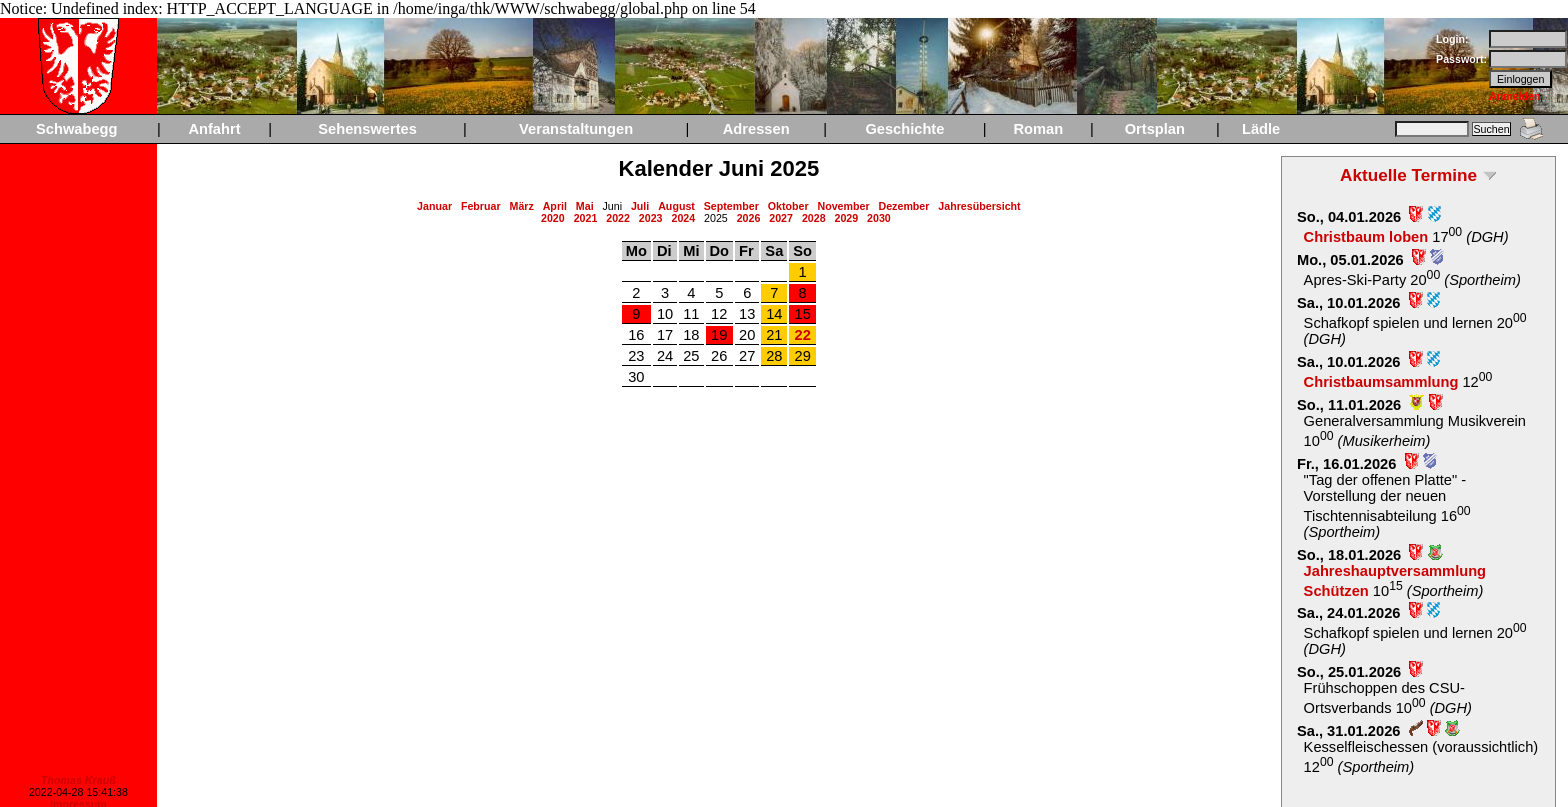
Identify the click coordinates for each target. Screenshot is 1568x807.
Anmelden (1515, 96)
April (555, 206)
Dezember (904, 206)
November (843, 206)
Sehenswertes (367, 129)
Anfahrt (214, 129)
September (731, 206)
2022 (618, 218)
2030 (879, 218)
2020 (553, 218)
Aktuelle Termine (1408, 175)
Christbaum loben (1366, 237)
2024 (683, 218)
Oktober (788, 206)
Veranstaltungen (576, 129)
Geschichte (904, 129)
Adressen (756, 129)
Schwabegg (76, 129)
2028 (814, 218)
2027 (781, 218)
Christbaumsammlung (1381, 382)
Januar (434, 206)
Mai (585, 206)
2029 (846, 218)
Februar (481, 206)
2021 (586, 218)
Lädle (1261, 129)
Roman (1038, 129)
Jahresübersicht (979, 206)
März (522, 206)
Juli (640, 206)
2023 (651, 218)
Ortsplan (1155, 129)
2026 (749, 218)
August (676, 206)
